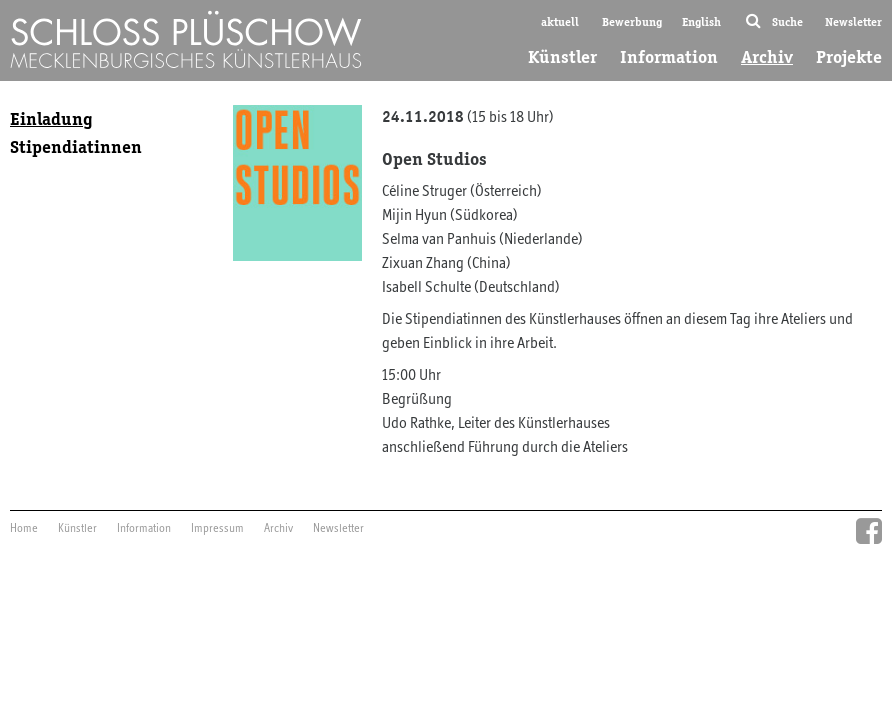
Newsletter (853, 21)
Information (669, 57)
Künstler (562, 57)
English (701, 21)
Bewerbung (632, 21)
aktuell (560, 21)
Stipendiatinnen (76, 147)
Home (24, 529)
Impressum (217, 529)
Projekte (849, 57)
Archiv (767, 57)
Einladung (51, 119)
